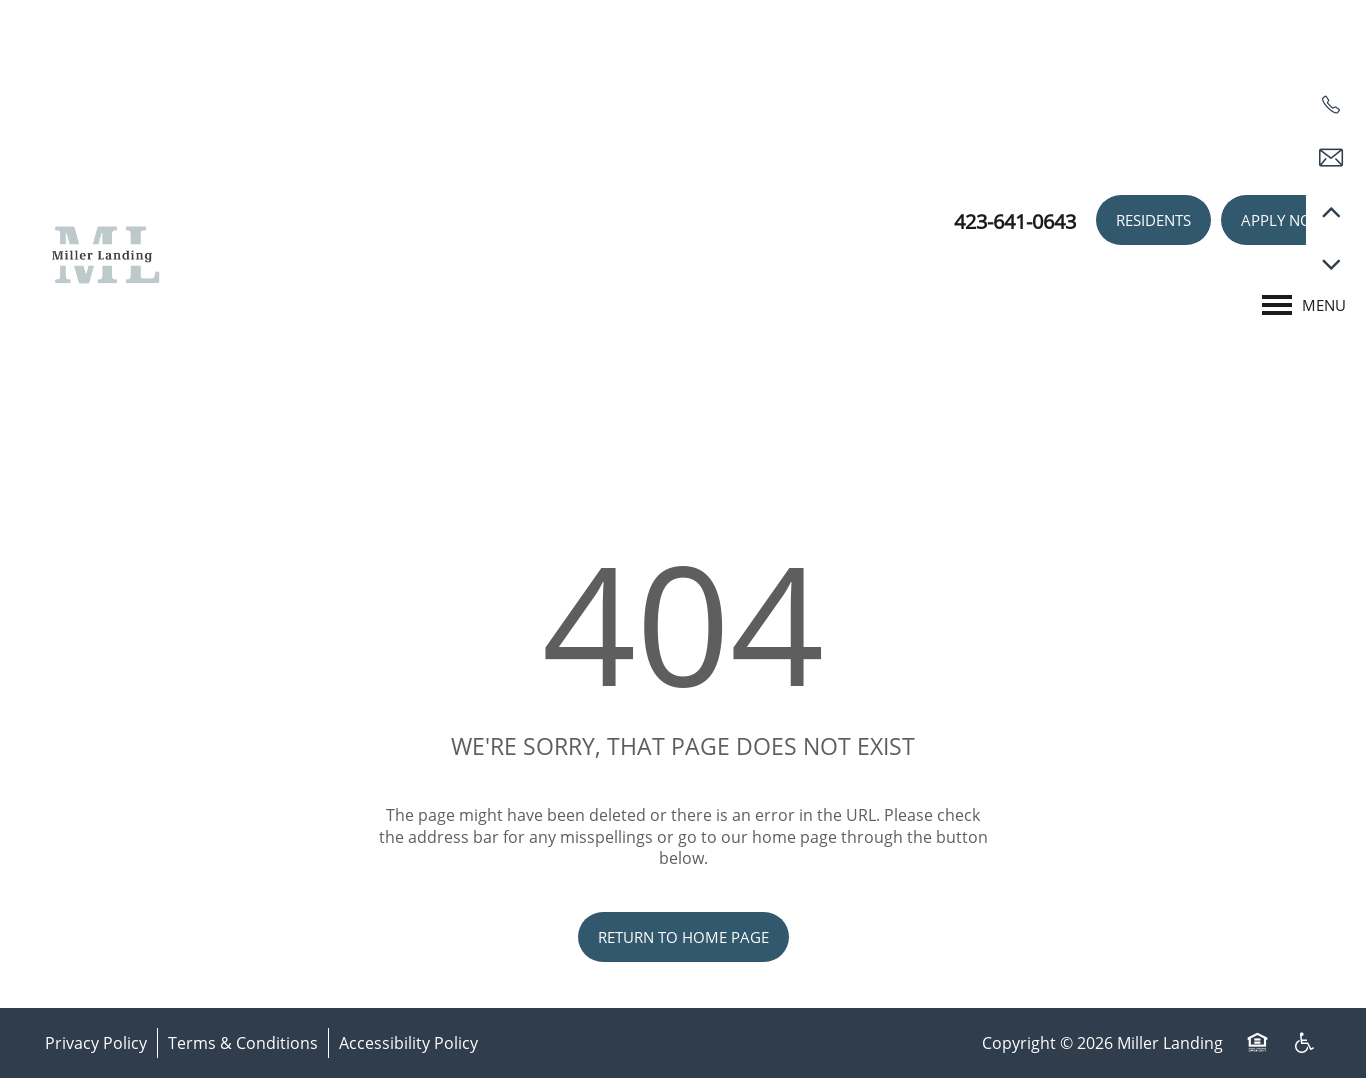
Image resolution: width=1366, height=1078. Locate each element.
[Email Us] (1331, 158)
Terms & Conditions (243, 1042)
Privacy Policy (96, 1042)
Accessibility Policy (408, 1042)
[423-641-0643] (1331, 105)
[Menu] (1304, 305)
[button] (1153, 220)
